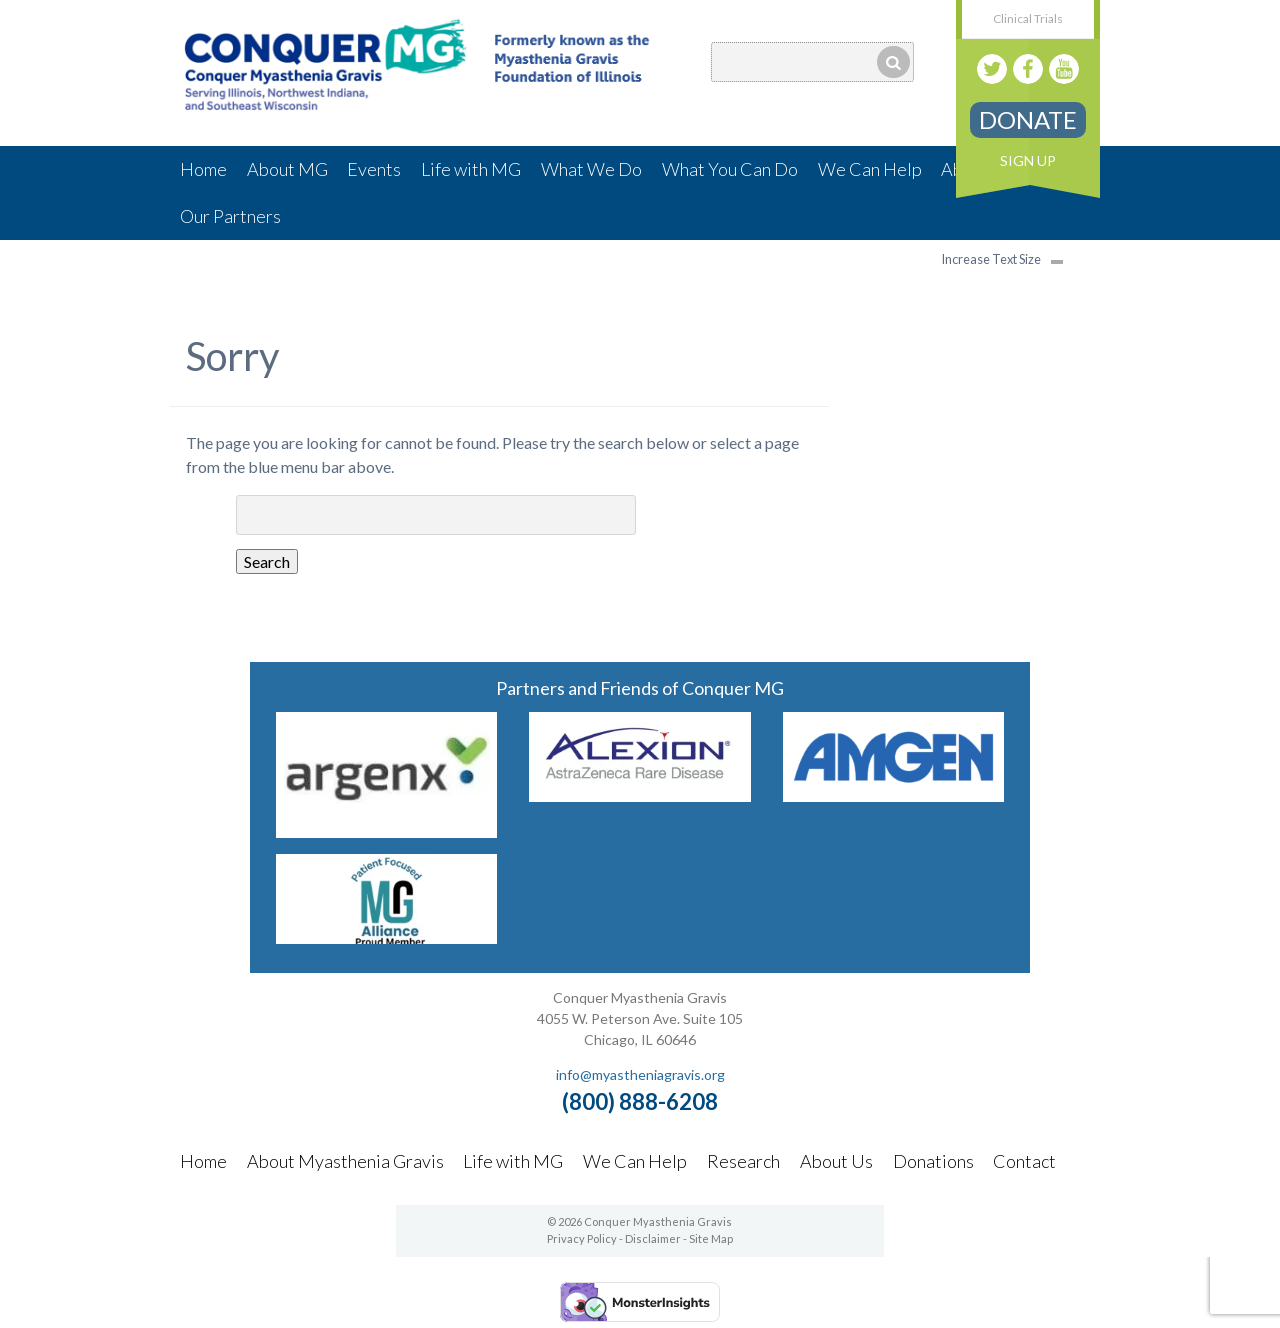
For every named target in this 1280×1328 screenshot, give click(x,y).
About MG (287, 169)
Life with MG (471, 169)
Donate (1028, 119)
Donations (933, 1161)
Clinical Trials (1028, 18)
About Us (836, 1161)
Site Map (711, 1238)
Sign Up (1028, 160)
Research (743, 1161)
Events (374, 169)
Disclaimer (653, 1238)
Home (203, 169)
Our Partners (230, 216)
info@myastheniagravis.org (640, 1074)
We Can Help (870, 169)
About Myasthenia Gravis (345, 1161)
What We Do (591, 169)
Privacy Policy (582, 1238)
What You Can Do (730, 169)
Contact (1024, 1161)
